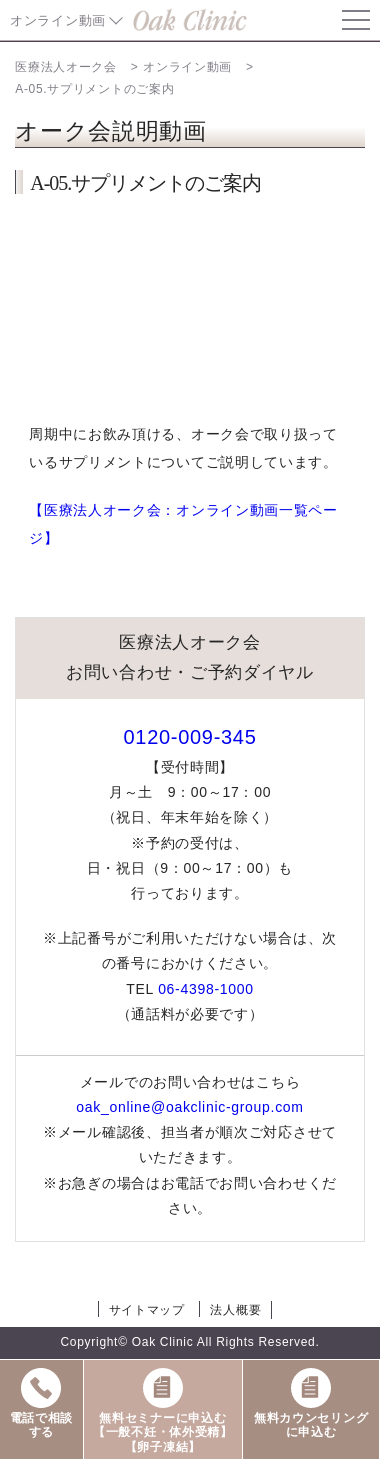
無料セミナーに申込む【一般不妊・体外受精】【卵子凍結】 (163, 1409)
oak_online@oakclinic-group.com (189, 1107)
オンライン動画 (58, 20)
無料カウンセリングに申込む (311, 1402)
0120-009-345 (190, 737)
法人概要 (235, 1310)
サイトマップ (147, 1310)
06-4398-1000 (206, 989)
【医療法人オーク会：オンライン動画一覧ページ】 (183, 524)
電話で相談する (42, 1402)
